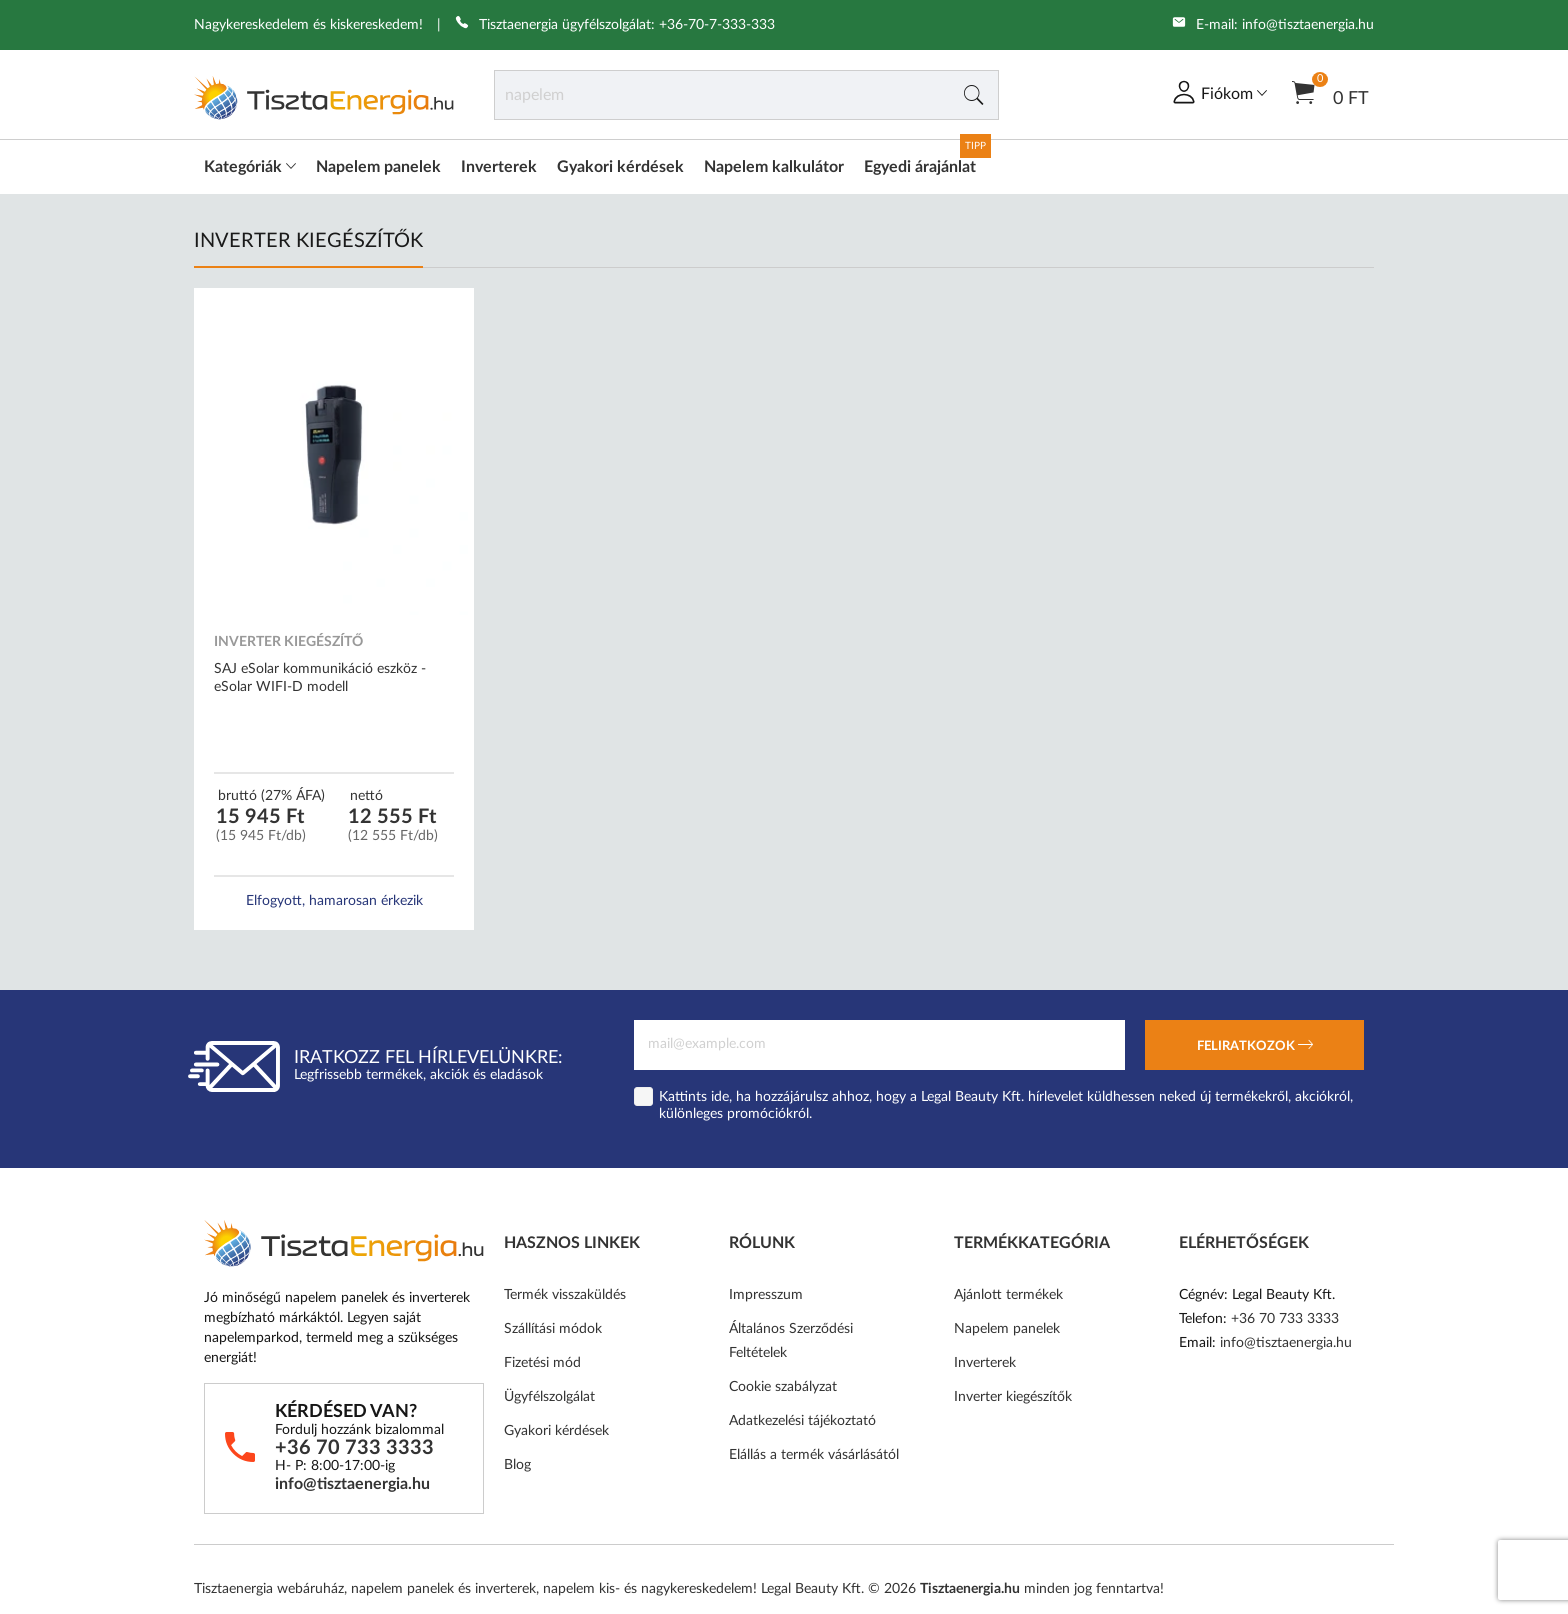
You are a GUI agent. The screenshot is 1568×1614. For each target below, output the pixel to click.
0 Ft (1330, 91)
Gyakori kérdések (620, 167)
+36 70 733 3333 (354, 1448)
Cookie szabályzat (783, 1387)
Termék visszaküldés (565, 1295)
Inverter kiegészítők (1013, 1397)
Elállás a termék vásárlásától (814, 1455)
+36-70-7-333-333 (717, 25)
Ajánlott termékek (1008, 1295)
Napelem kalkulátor (774, 167)
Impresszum (766, 1295)
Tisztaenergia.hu (970, 1589)
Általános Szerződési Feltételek (791, 1341)
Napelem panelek (378, 167)
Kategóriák (250, 167)
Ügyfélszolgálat (549, 1397)
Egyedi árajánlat (920, 167)
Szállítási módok (553, 1329)
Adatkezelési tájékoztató (802, 1421)
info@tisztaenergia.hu (1308, 25)
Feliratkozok (1255, 1047)
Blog (517, 1465)
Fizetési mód (542, 1363)
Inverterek (499, 167)
